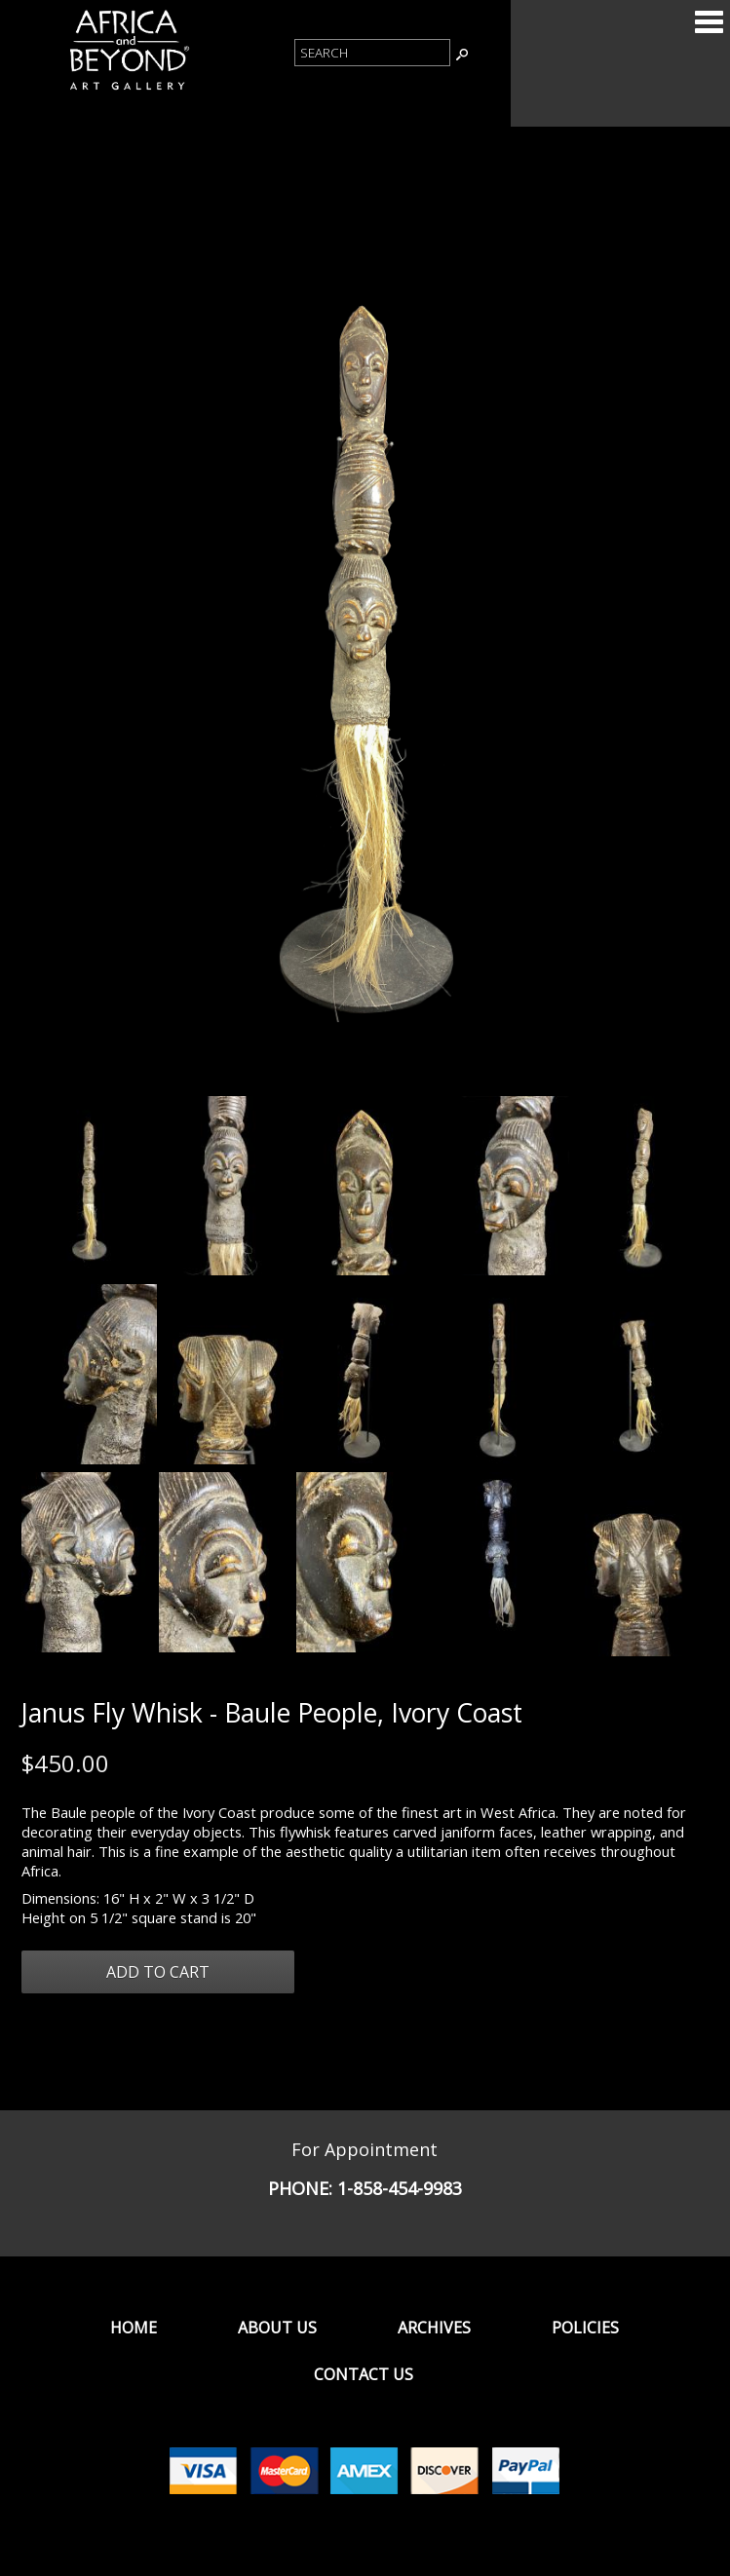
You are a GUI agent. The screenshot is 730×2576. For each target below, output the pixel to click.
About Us (277, 2327)
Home (133, 2327)
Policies (585, 2327)
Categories (708, 21)
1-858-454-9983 (399, 2188)
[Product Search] (372, 52)
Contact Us (363, 2374)
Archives (434, 2327)
